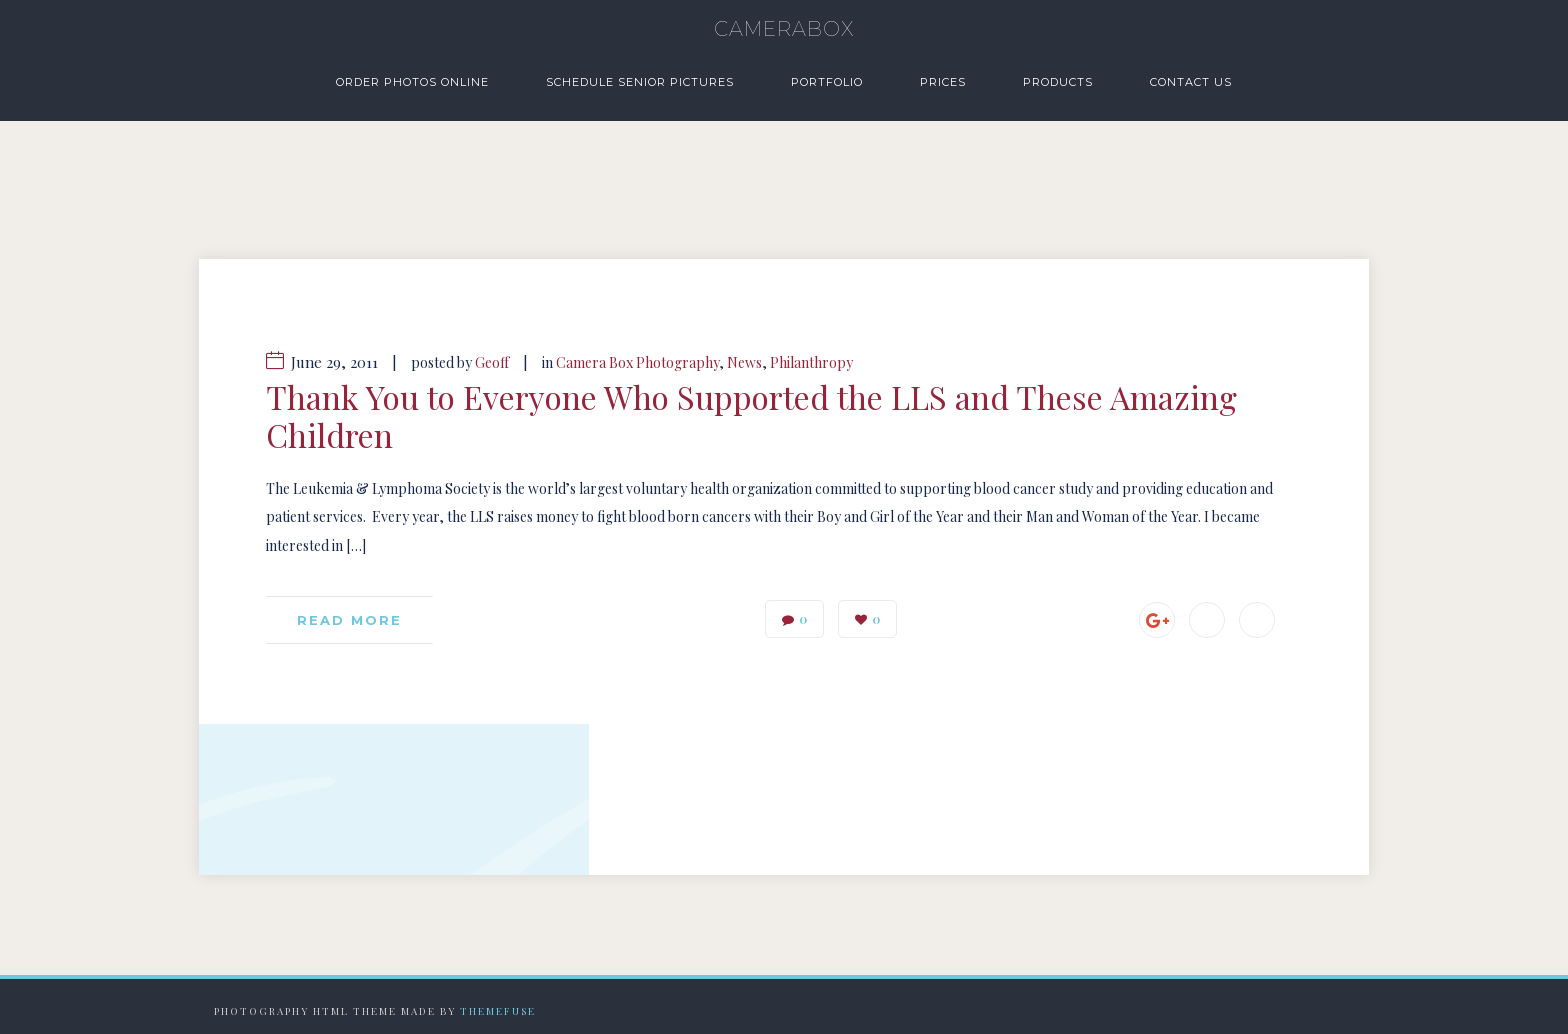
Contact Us (1191, 82)
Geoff (492, 362)
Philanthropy (811, 362)
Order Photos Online (412, 82)
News (744, 362)
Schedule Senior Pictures (640, 82)
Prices (943, 82)
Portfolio (827, 82)
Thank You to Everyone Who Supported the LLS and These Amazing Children (751, 416)
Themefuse (498, 1011)
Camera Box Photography (637, 362)
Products (1058, 82)
